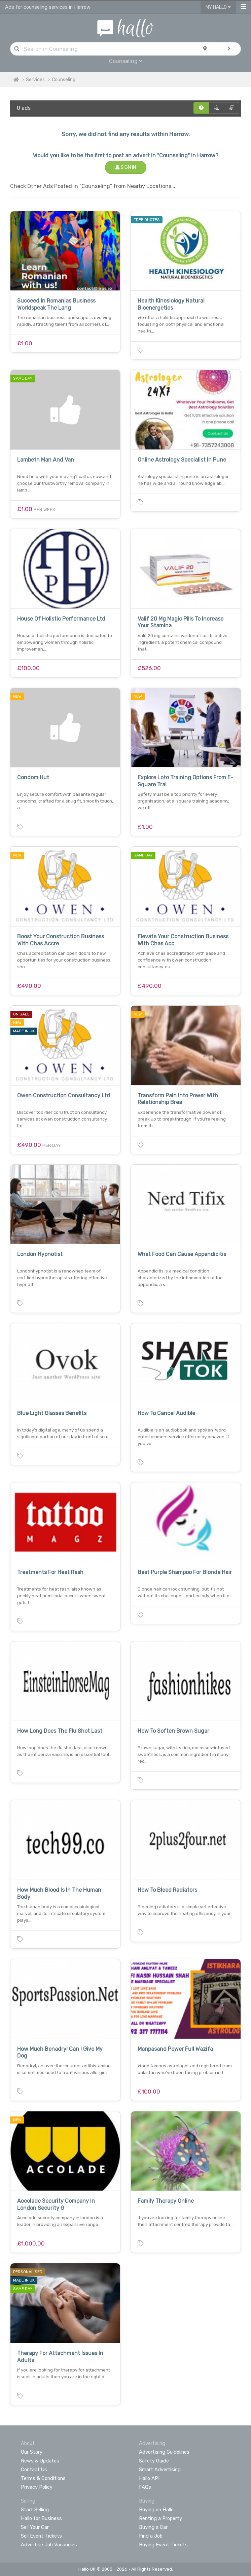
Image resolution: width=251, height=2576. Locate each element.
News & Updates (40, 2461)
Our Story (31, 2452)
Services (35, 80)
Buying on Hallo (156, 2510)
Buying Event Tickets (163, 2545)
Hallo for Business (41, 2518)
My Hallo (218, 7)
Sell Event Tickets (41, 2536)
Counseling (125, 61)
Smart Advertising (160, 2470)
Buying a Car (153, 2527)
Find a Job (151, 2536)
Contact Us (34, 2470)
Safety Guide (154, 2461)
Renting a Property (160, 2518)
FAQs (145, 2487)
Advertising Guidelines (164, 2452)
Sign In (125, 167)
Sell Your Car (35, 2527)
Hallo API (149, 2478)
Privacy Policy (36, 2487)
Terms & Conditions (43, 2478)
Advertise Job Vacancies (49, 2545)
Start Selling (35, 2510)
